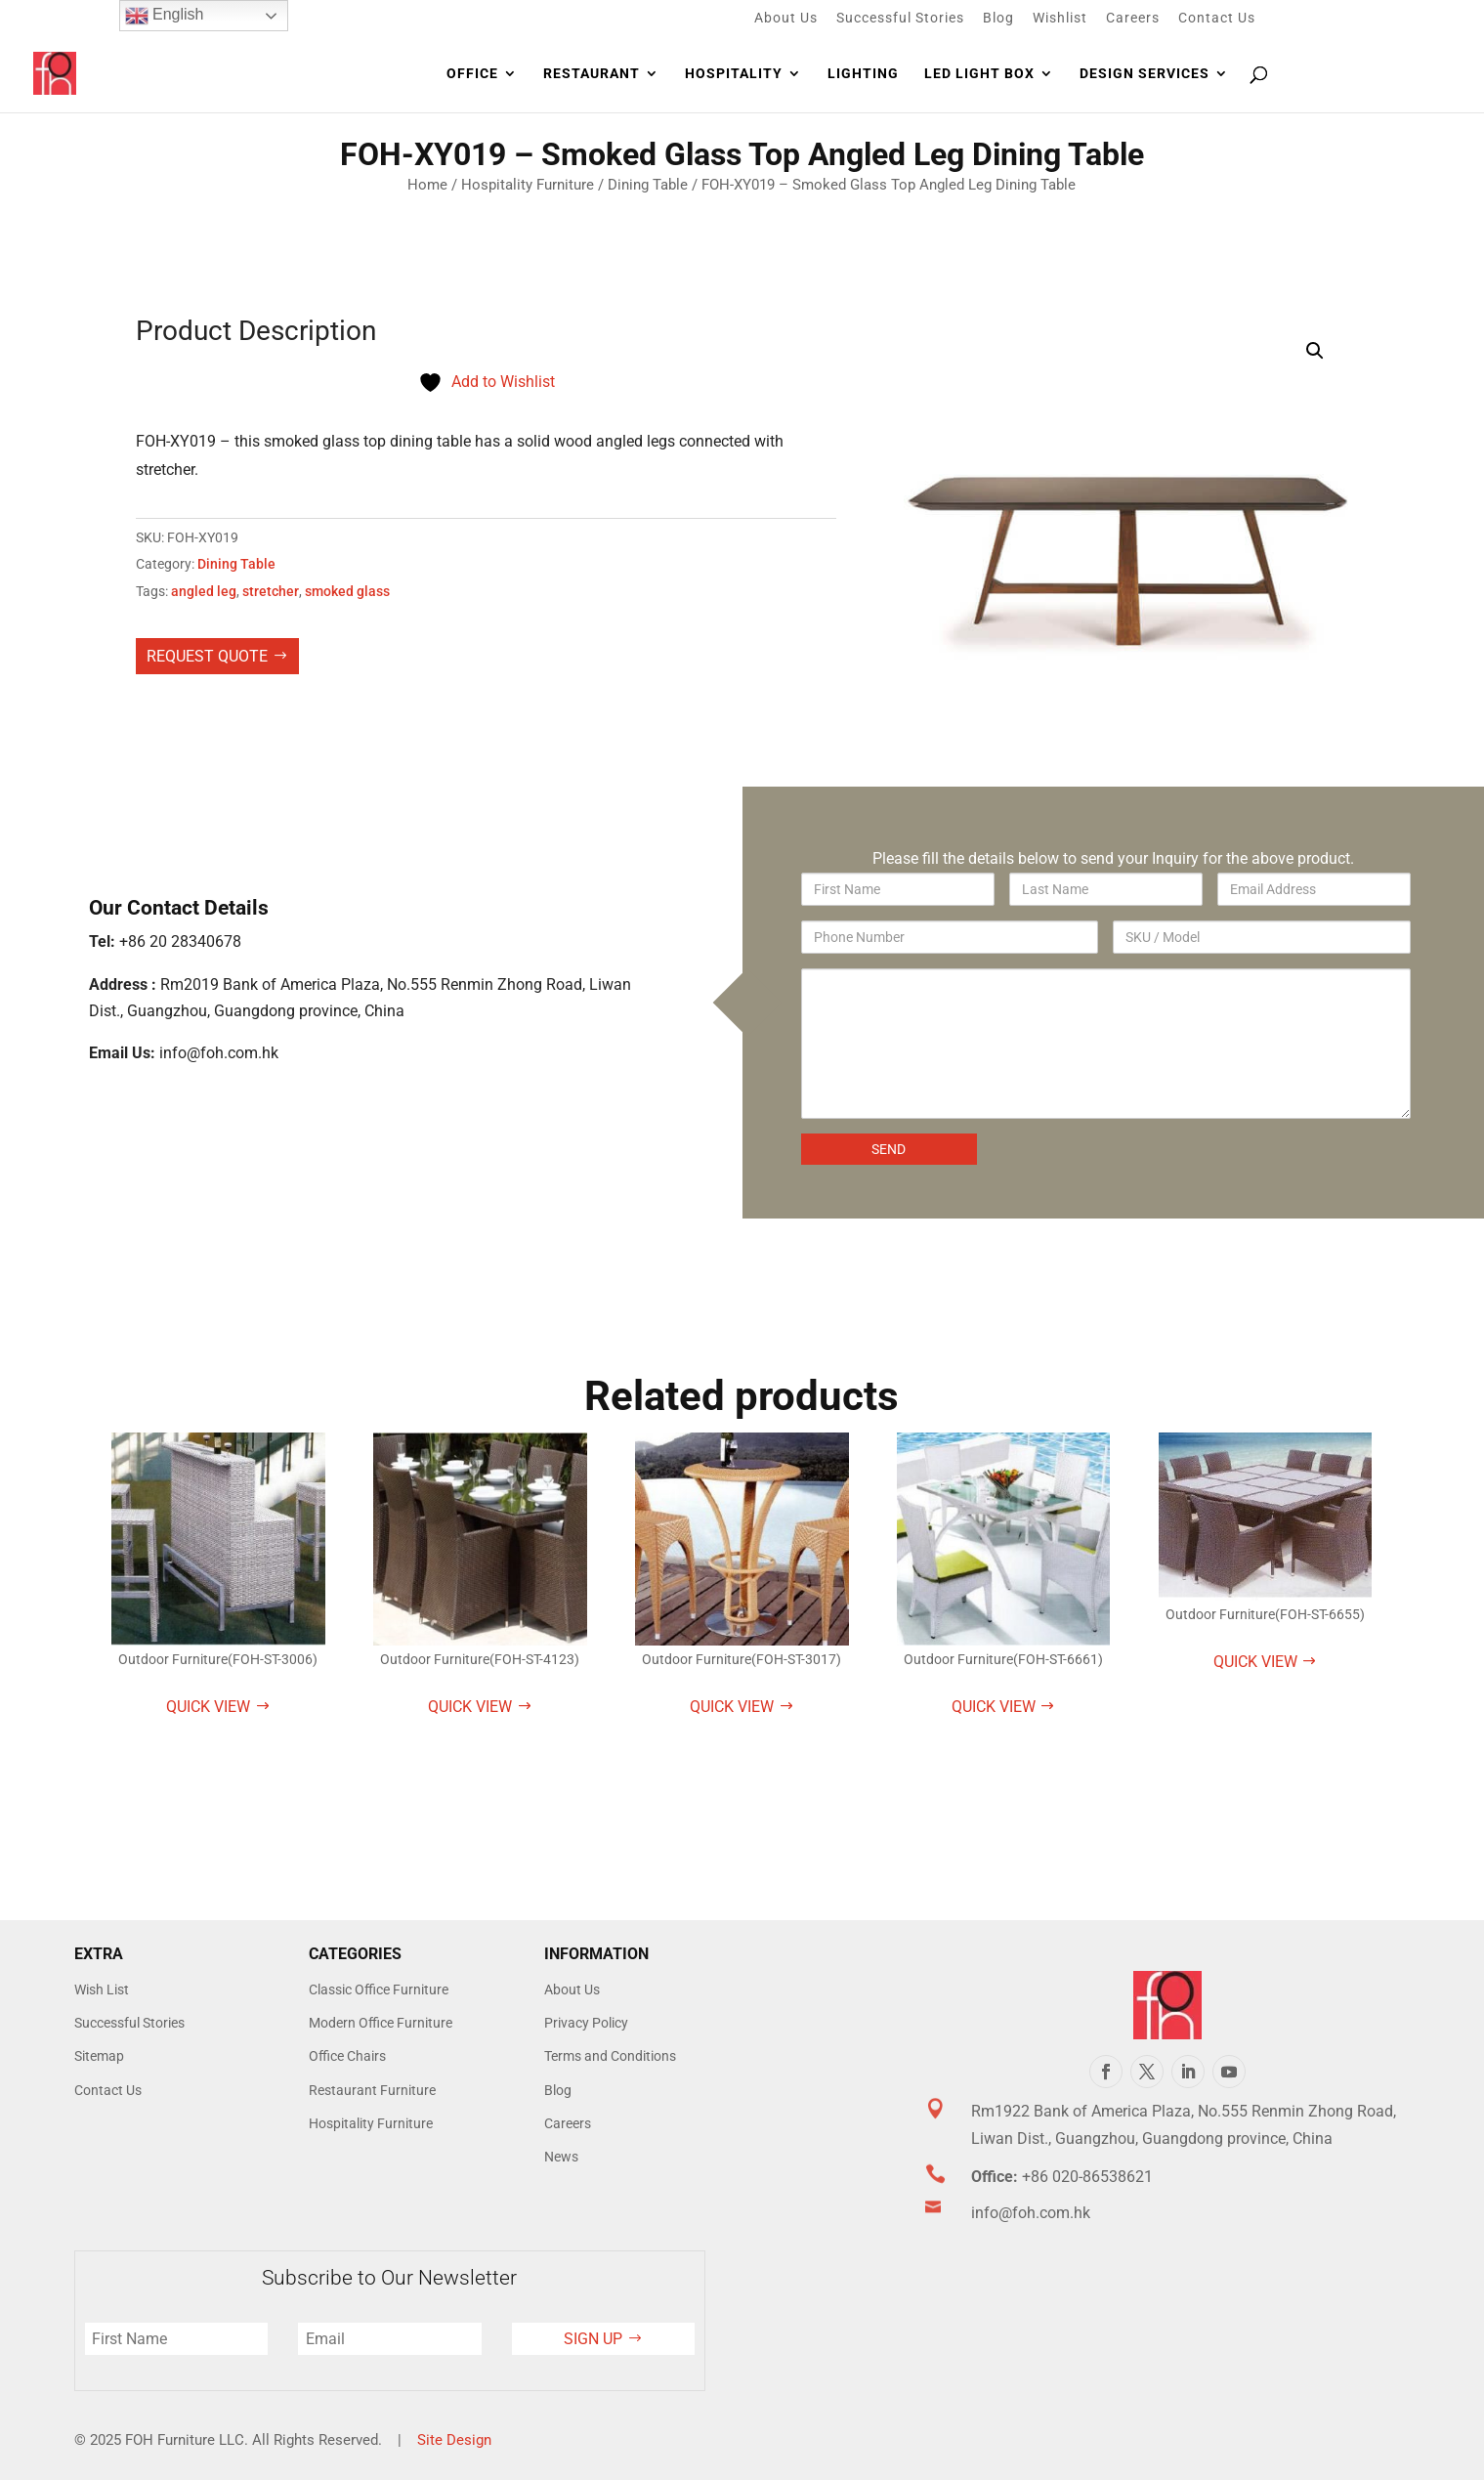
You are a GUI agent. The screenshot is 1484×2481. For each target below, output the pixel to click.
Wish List (101, 1989)
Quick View (208, 1706)
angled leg (203, 591)
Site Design (454, 2440)
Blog (998, 18)
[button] (1315, 350)
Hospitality (734, 73)
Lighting (863, 73)
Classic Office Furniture (378, 1989)
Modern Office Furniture (380, 2023)
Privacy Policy (586, 2023)
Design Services (1144, 73)
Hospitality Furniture (527, 184)
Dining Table (648, 184)
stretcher (270, 591)
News (561, 2156)
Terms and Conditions (610, 2056)
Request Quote (207, 656)
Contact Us (1216, 18)
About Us (786, 18)
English (164, 15)
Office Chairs (347, 2056)
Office (472, 73)
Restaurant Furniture (372, 2090)
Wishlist (1060, 18)
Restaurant (591, 73)
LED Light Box (979, 73)
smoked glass (347, 591)
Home (427, 184)
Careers (1133, 18)
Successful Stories (900, 18)
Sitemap (99, 2056)
